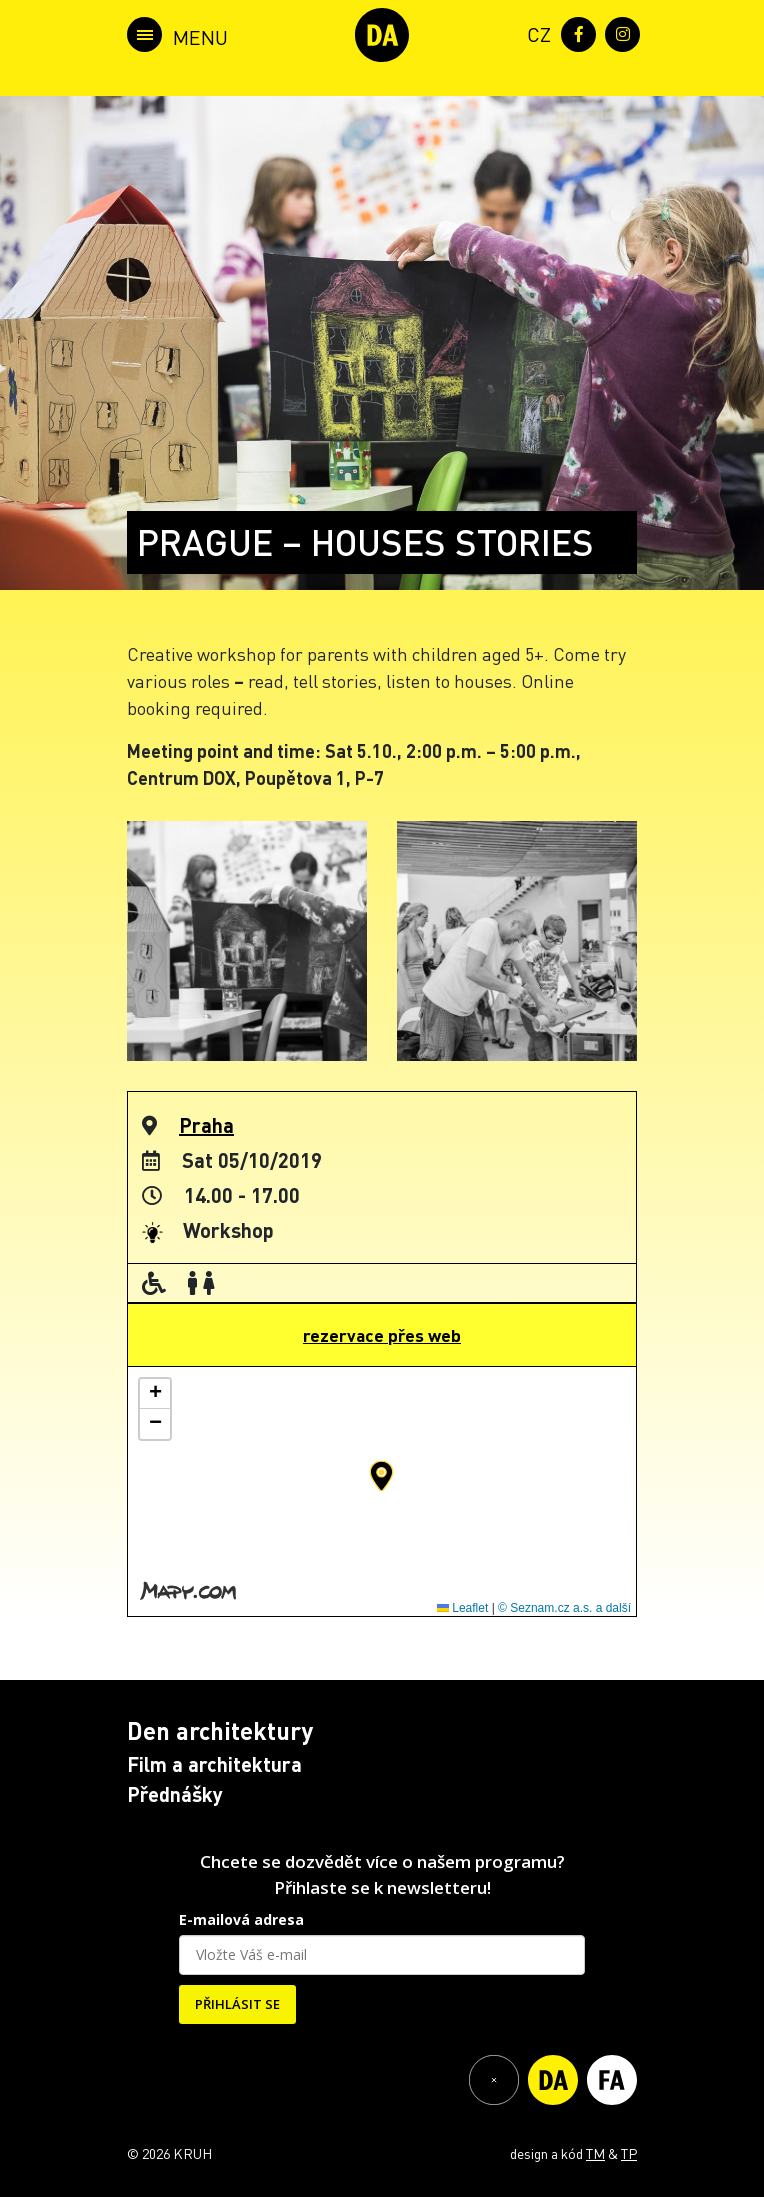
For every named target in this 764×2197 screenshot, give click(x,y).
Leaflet (462, 1608)
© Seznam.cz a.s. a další (564, 1608)
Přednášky (175, 1794)
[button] (381, 1476)
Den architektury (220, 1730)
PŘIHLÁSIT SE (237, 2004)
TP (629, 2153)
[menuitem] (535, 32)
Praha (206, 1125)
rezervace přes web (382, 1335)
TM (595, 2153)
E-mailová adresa (241, 1919)
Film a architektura (214, 1764)
